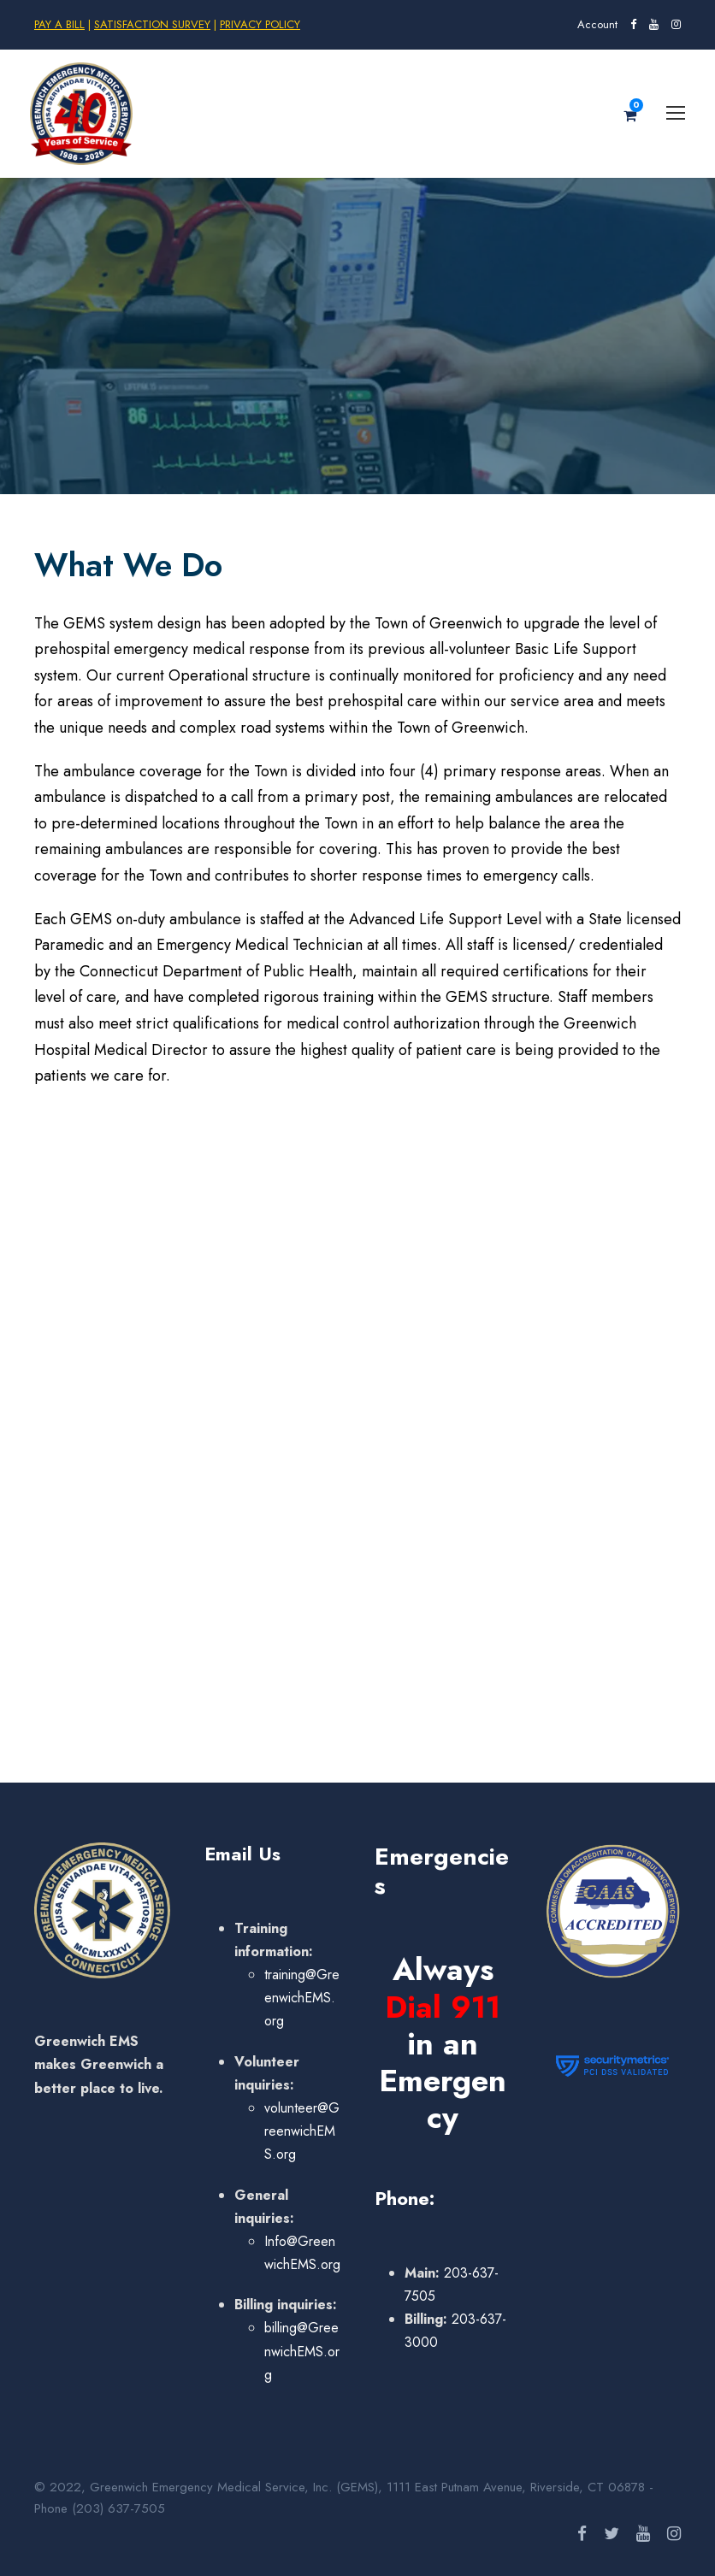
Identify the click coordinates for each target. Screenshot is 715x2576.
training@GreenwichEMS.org (302, 1998)
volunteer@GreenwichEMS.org (302, 2131)
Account (597, 24)
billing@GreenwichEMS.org (302, 2351)
